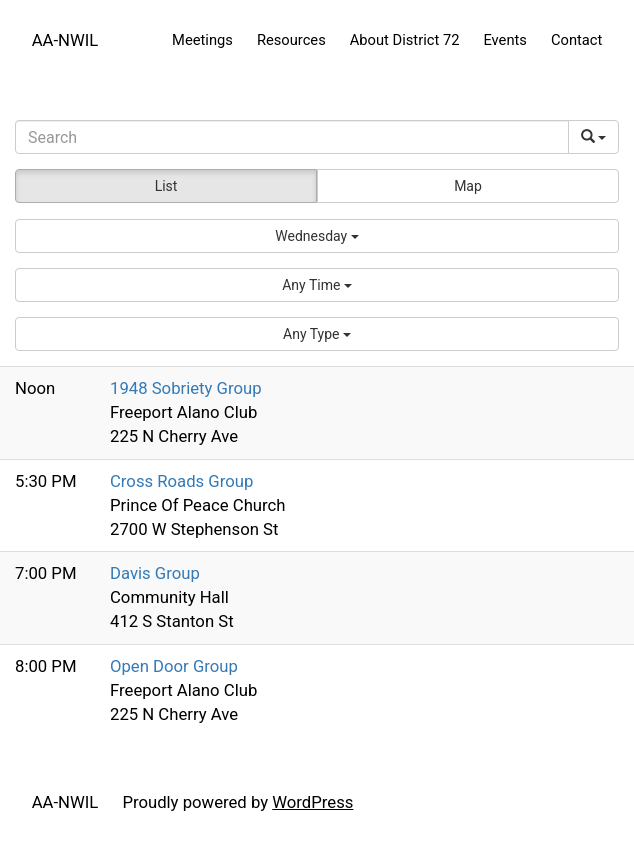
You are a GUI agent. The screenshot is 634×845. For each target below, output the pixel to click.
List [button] (166, 186)
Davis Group (155, 573)
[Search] (292, 137)
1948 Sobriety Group (186, 388)
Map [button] (468, 186)
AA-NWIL (65, 40)
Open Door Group (174, 666)
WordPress (312, 802)
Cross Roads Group (181, 481)
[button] (317, 236)
